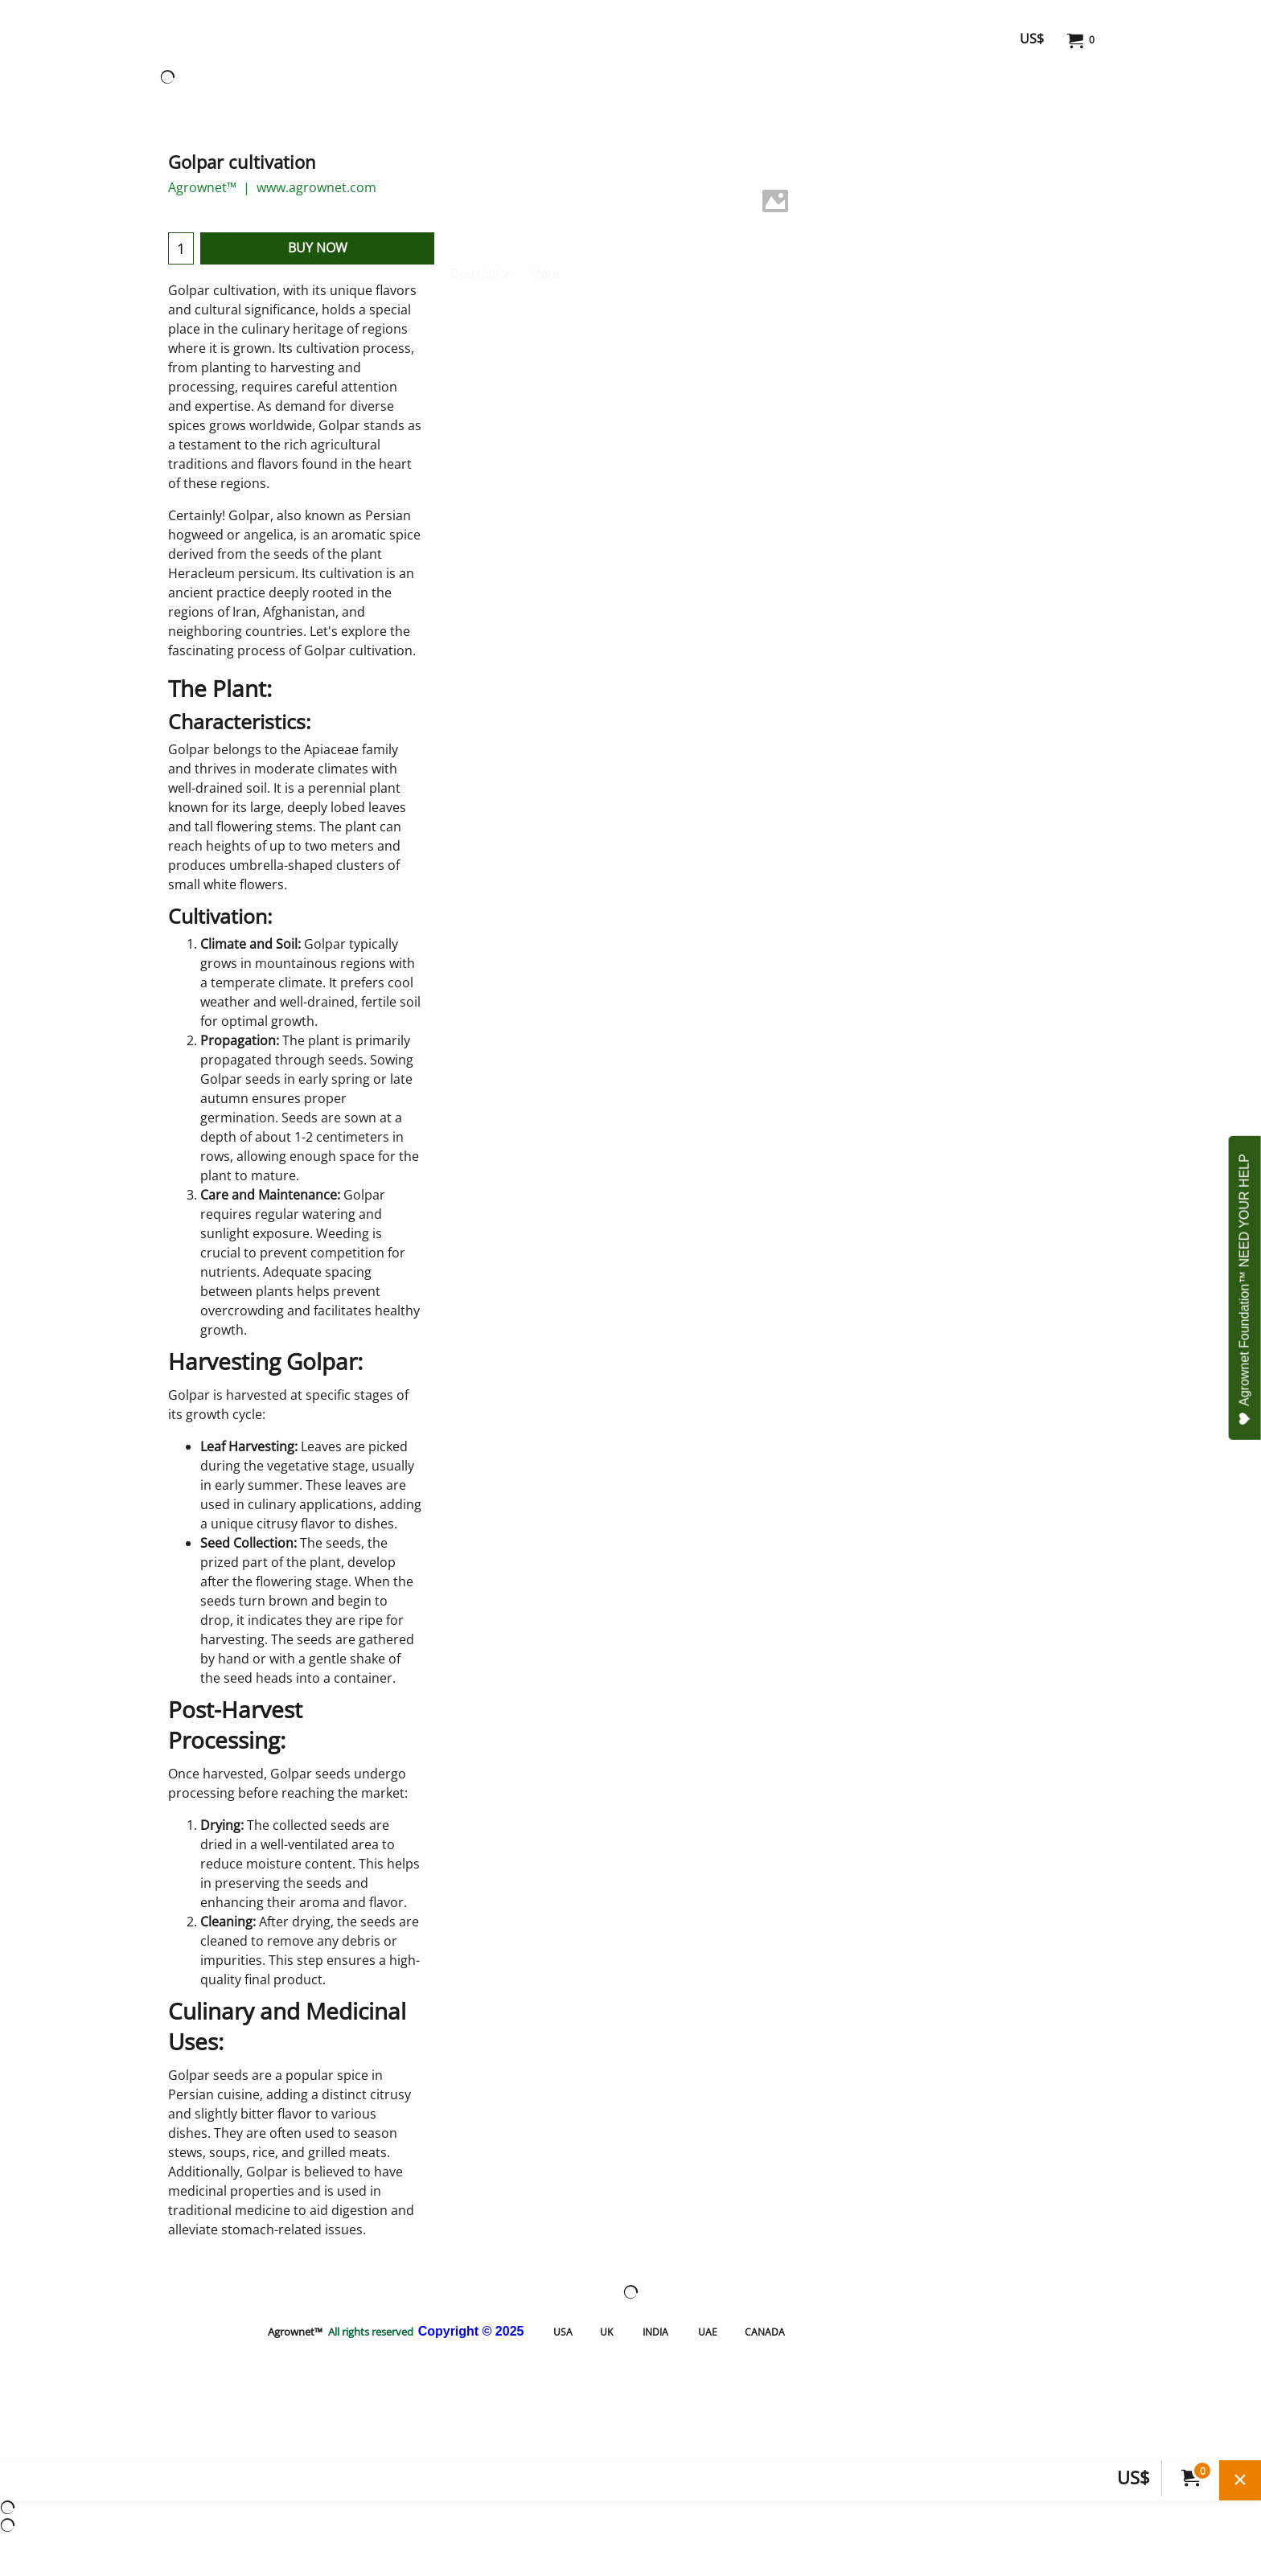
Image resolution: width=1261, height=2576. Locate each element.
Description (482, 273)
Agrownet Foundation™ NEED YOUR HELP (1245, 1289)
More (545, 273)
